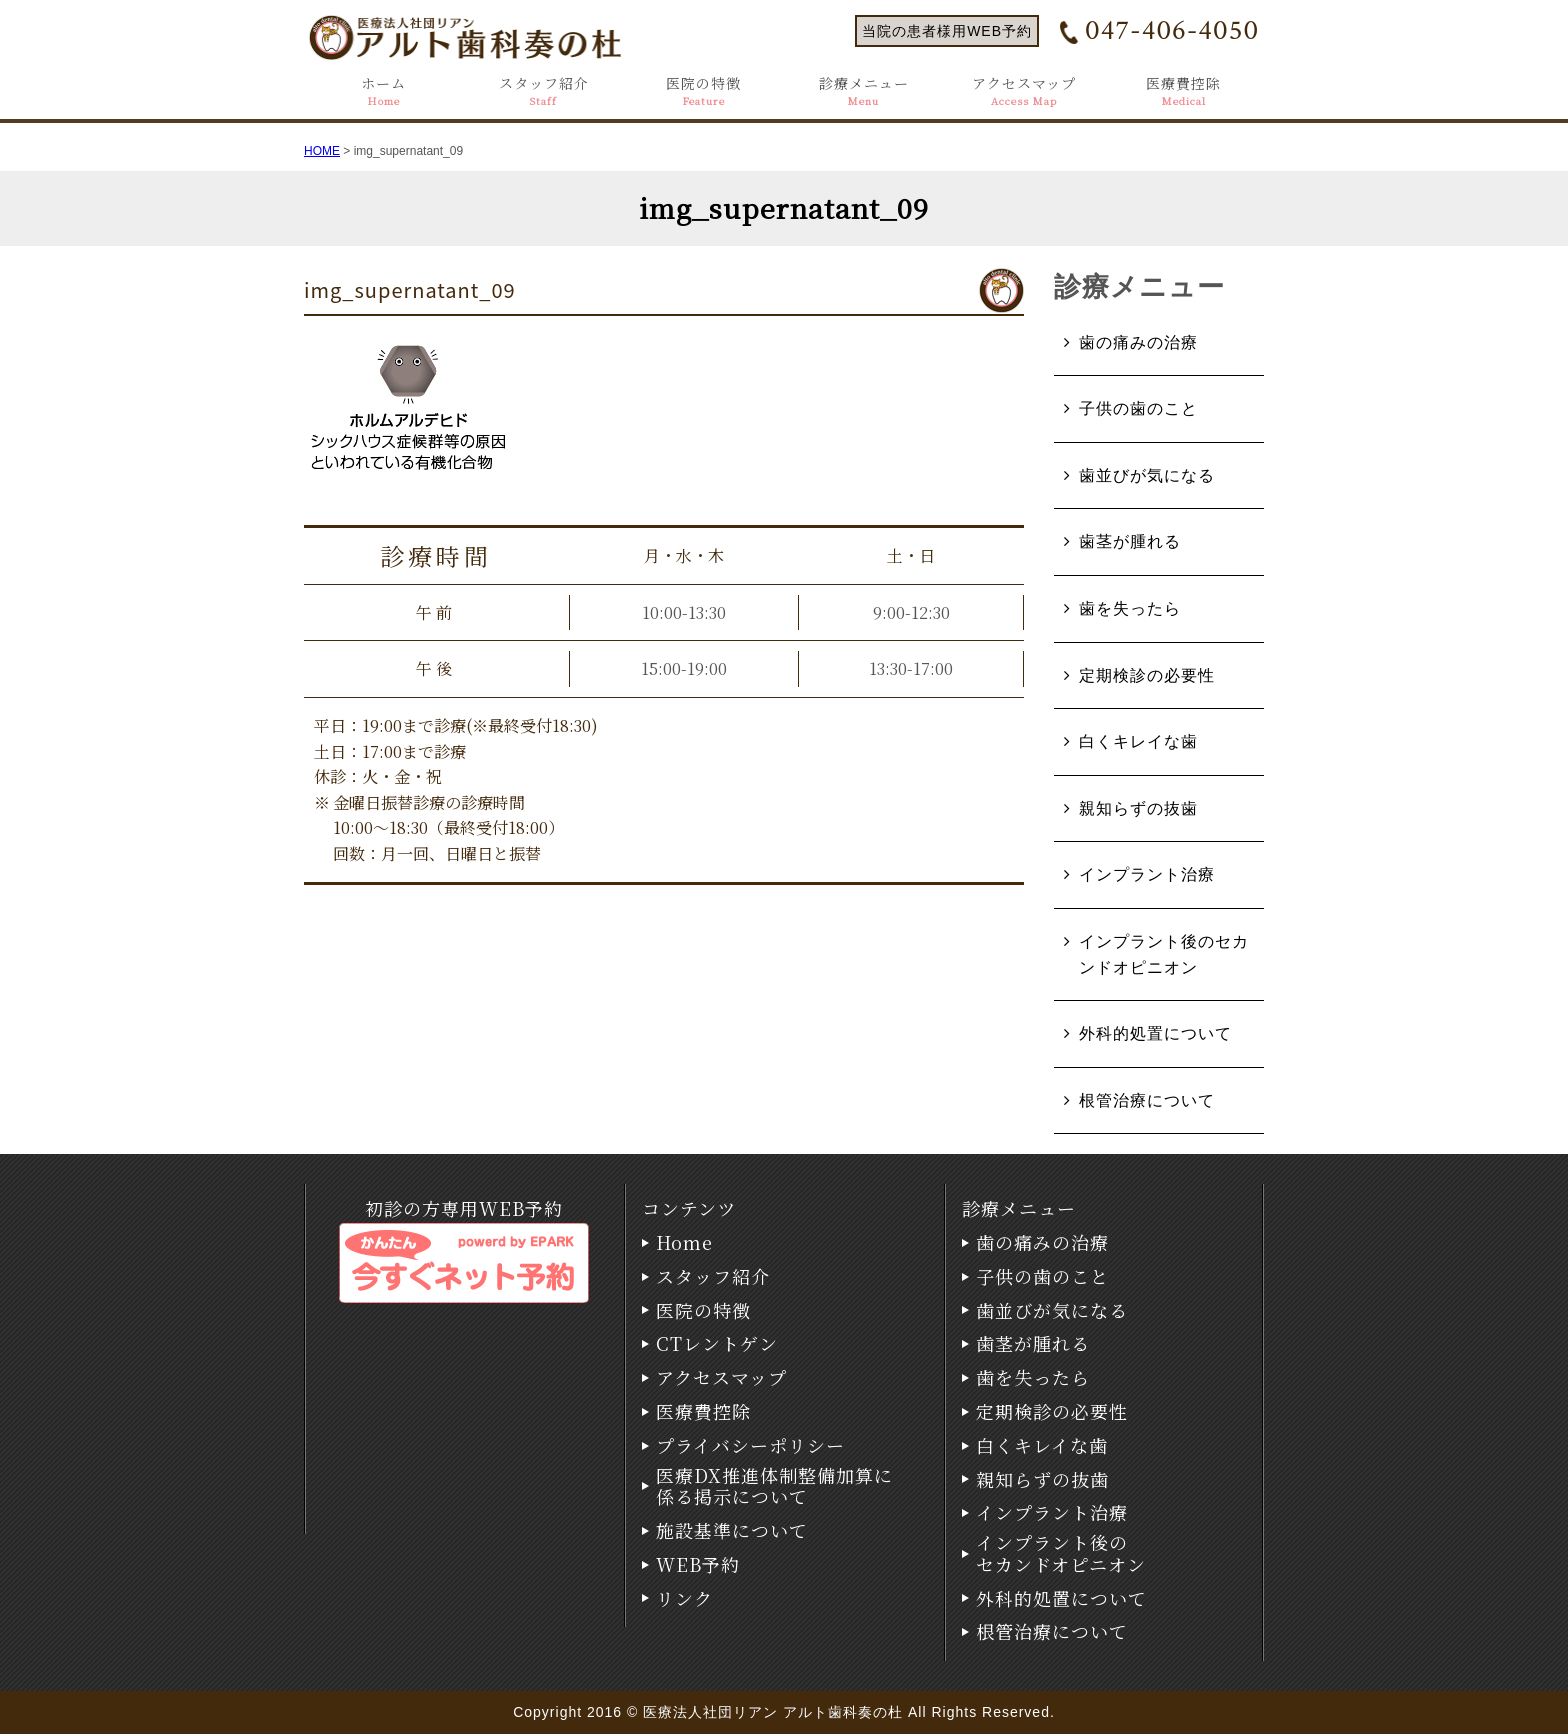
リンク (684, 1599)
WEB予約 (698, 1565)
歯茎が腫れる (1130, 541)
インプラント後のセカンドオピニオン (1164, 954)
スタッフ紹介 (544, 91)
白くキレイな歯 (1138, 741)
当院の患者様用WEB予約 (947, 31)
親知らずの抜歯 (1138, 808)
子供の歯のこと (1138, 408)
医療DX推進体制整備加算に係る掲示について (774, 1486)
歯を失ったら (1130, 608)
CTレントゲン (717, 1344)
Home (684, 1243)
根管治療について (1147, 1100)
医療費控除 (1183, 91)
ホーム (383, 91)
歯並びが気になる (1147, 475)
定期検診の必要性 (1147, 675)
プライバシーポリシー (750, 1446)
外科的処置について (1155, 1033)
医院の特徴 (703, 91)
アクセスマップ (1024, 91)
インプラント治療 (1147, 874)
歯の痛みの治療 (1138, 342)
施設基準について (732, 1531)
